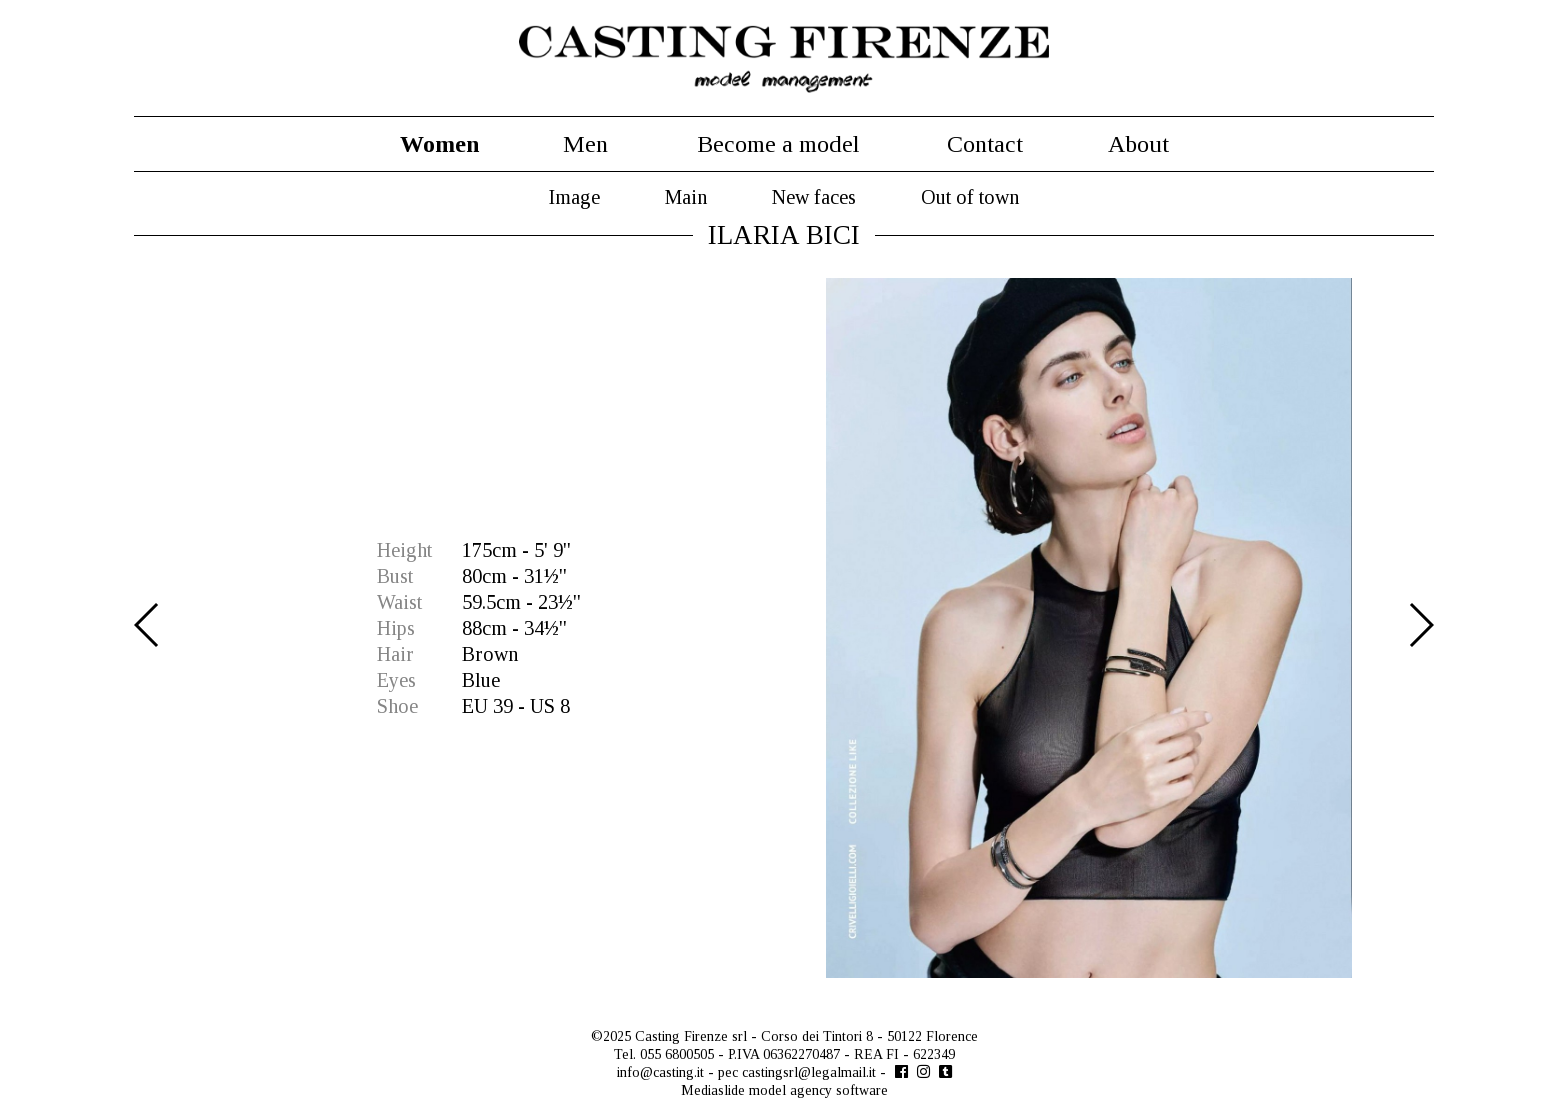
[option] (784, 628)
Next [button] (1420, 625)
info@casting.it (660, 1072)
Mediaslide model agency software (784, 1090)
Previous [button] (147, 625)
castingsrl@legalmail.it (809, 1072)
